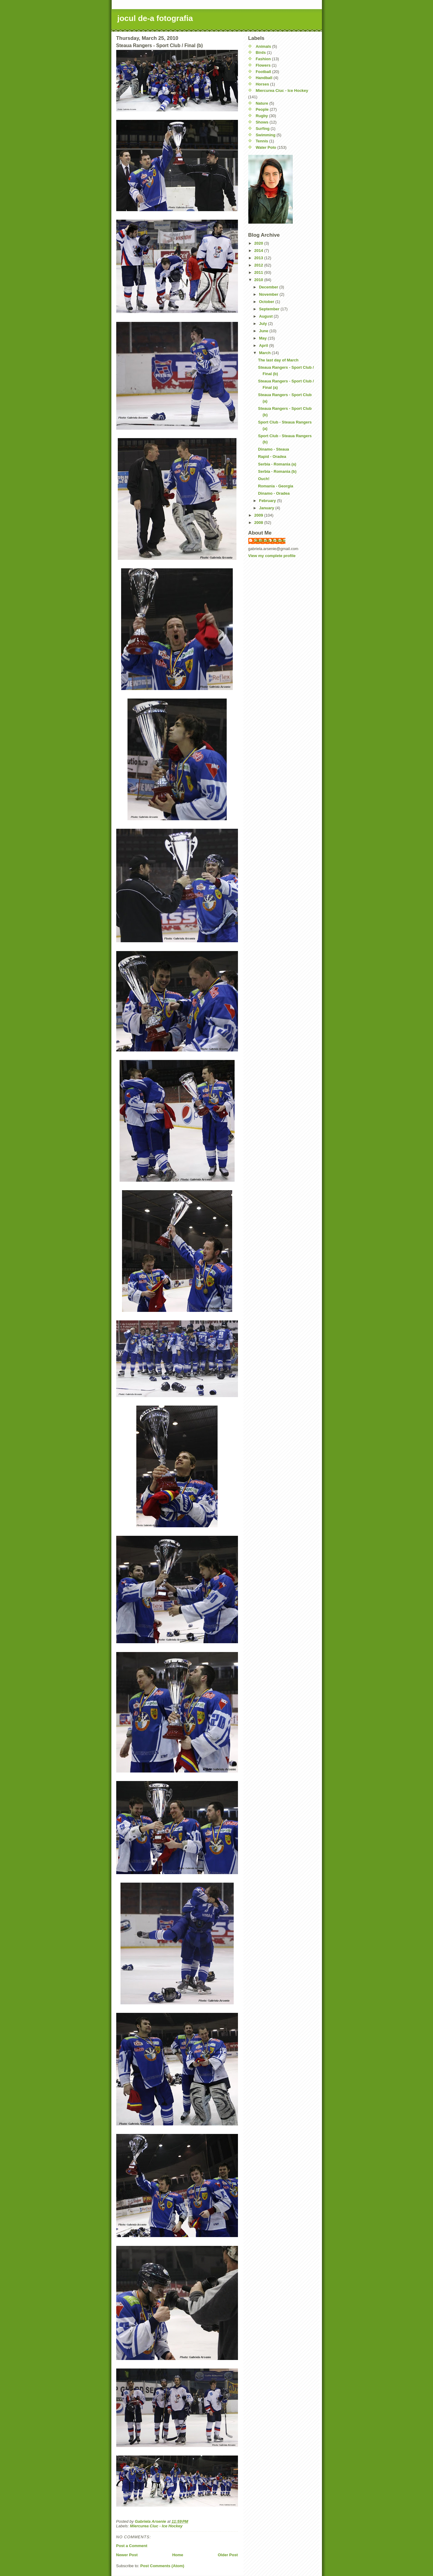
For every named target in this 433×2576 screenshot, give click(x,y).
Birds (261, 52)
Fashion (263, 59)
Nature (262, 103)
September (270, 309)
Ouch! (264, 478)
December (269, 287)
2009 (259, 515)
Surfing (263, 128)
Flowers (263, 65)
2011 (259, 272)
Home (177, 2555)
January (267, 508)
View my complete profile (272, 555)
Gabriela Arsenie (270, 540)
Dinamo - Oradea (274, 493)
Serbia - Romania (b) (277, 471)
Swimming (265, 135)
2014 (259, 250)
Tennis (262, 141)
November (269, 294)
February (268, 500)
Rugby (262, 115)
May (263, 338)
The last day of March (278, 360)
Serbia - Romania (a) (277, 464)
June (264, 331)
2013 (259, 258)
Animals (263, 46)
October (267, 301)
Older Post (228, 2555)
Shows (262, 122)
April (264, 345)
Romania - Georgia (275, 486)
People (262, 109)
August (266, 316)
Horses (262, 84)
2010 (259, 279)
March (265, 352)
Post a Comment (132, 2545)
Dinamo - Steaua (273, 449)
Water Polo (266, 147)
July (263, 323)
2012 (259, 265)
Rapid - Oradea (272, 456)
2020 (259, 243)
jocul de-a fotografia (155, 18)
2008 (259, 522)
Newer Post (127, 2555)
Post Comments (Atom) (162, 2566)
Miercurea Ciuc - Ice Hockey (156, 2526)
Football (263, 71)
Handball (264, 77)
